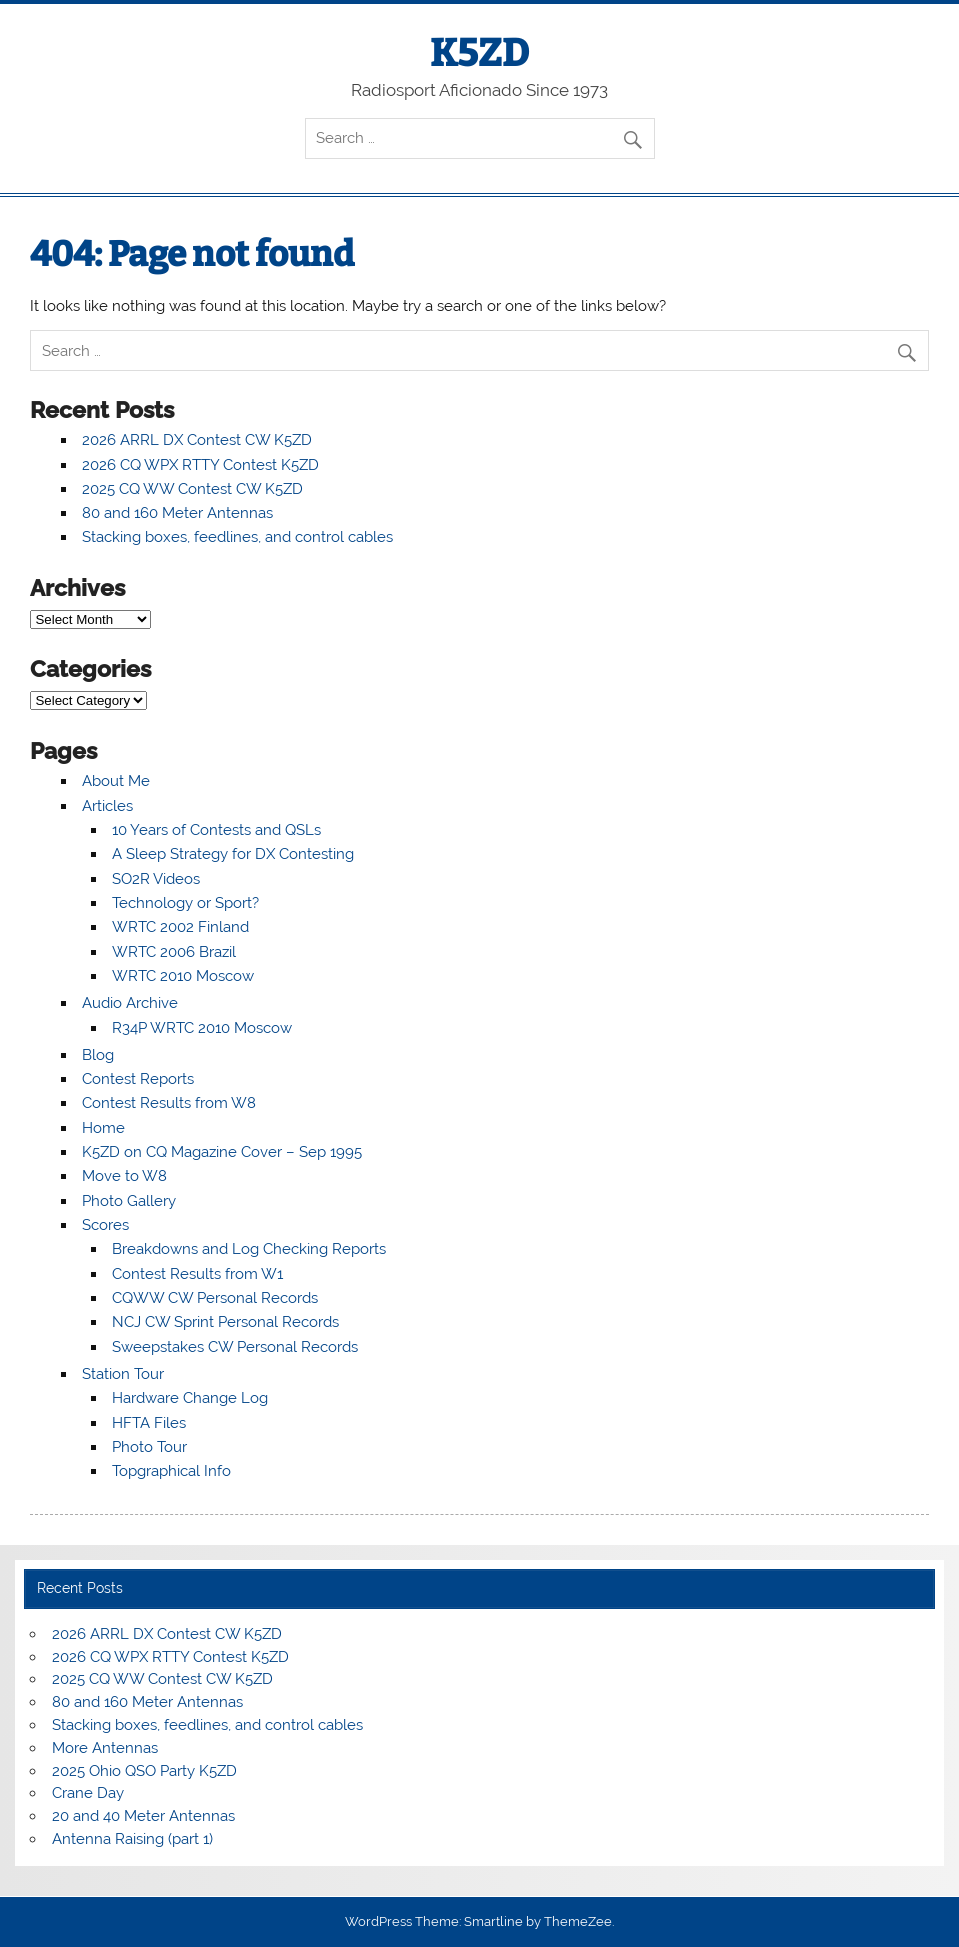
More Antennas (105, 1748)
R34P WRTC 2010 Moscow (202, 1028)
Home (103, 1128)
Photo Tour (149, 1447)
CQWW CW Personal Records (215, 1298)
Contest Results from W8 (169, 1103)
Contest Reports (138, 1079)
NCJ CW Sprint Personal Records (225, 1322)
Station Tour (123, 1374)
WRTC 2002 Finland (180, 927)
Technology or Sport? (185, 903)
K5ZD (479, 53)
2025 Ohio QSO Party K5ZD (144, 1771)
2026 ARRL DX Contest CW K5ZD (197, 440)
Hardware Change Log (190, 1398)
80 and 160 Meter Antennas (177, 513)
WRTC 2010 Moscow (183, 976)
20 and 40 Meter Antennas (143, 1816)
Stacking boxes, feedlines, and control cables (237, 537)
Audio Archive (130, 1003)
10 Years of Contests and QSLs (216, 830)
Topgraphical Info (171, 1471)
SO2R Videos (156, 879)
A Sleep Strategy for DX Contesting (233, 854)
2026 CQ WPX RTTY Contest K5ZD (200, 465)
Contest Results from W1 (197, 1274)
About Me (116, 781)
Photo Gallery (129, 1201)
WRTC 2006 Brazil (174, 952)
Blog (98, 1055)
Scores (105, 1225)
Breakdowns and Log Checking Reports (249, 1249)
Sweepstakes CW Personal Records (235, 1347)
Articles (107, 806)
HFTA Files (149, 1423)
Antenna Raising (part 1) (132, 1839)
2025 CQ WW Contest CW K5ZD (192, 489)
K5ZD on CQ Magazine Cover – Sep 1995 (222, 1152)
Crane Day (88, 1793)
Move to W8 (124, 1176)
